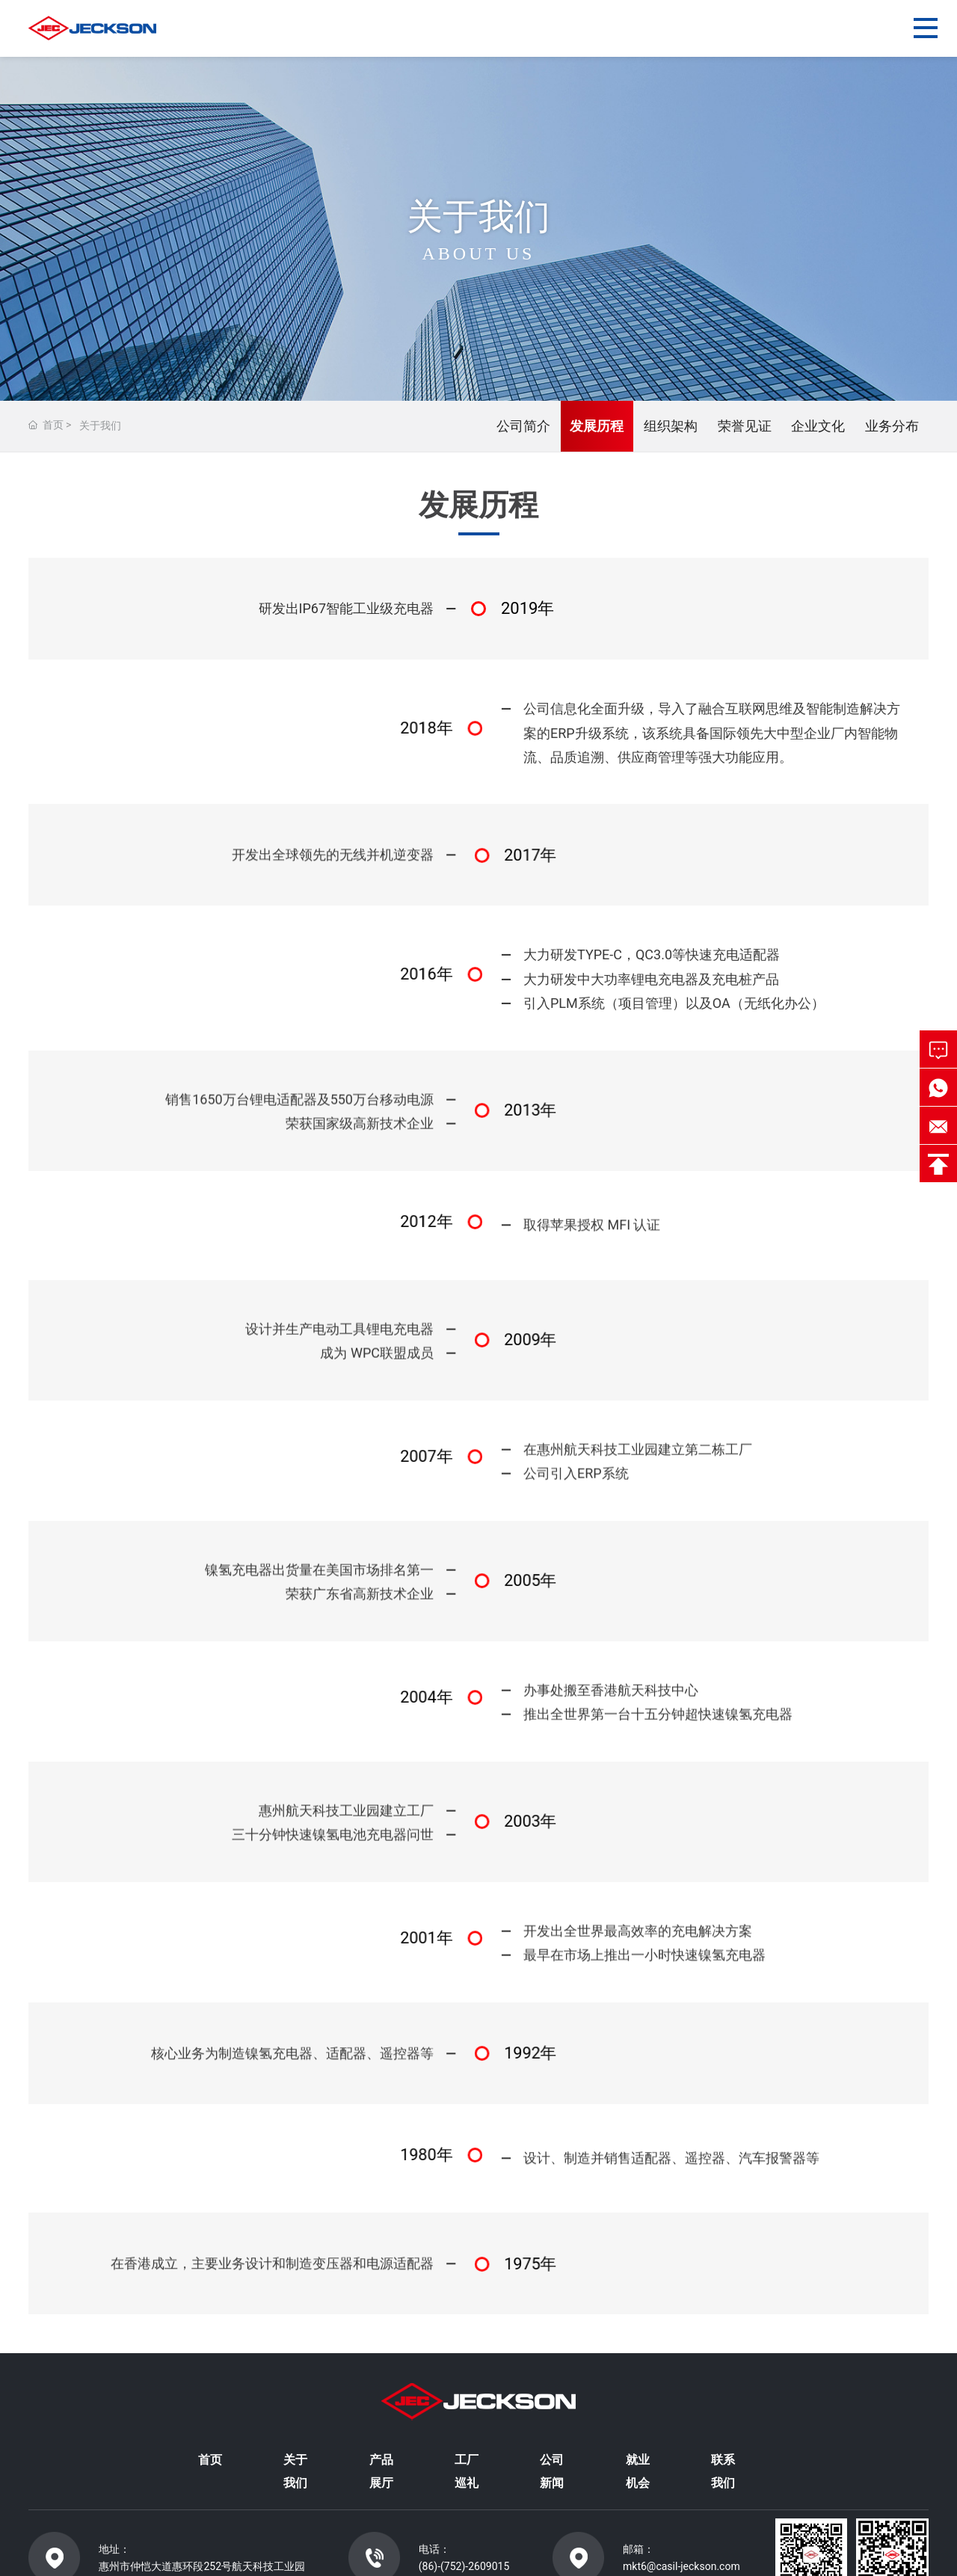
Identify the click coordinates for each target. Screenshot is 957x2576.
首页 (210, 2460)
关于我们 (295, 2471)
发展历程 (597, 426)
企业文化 (818, 426)
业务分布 (892, 426)
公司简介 (523, 426)
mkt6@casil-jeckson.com (681, 2566)
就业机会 (638, 2471)
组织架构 (671, 426)
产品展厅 (381, 2471)
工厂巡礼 (466, 2471)
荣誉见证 (745, 426)
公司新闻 (552, 2471)
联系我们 (723, 2471)
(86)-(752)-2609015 (464, 2566)
